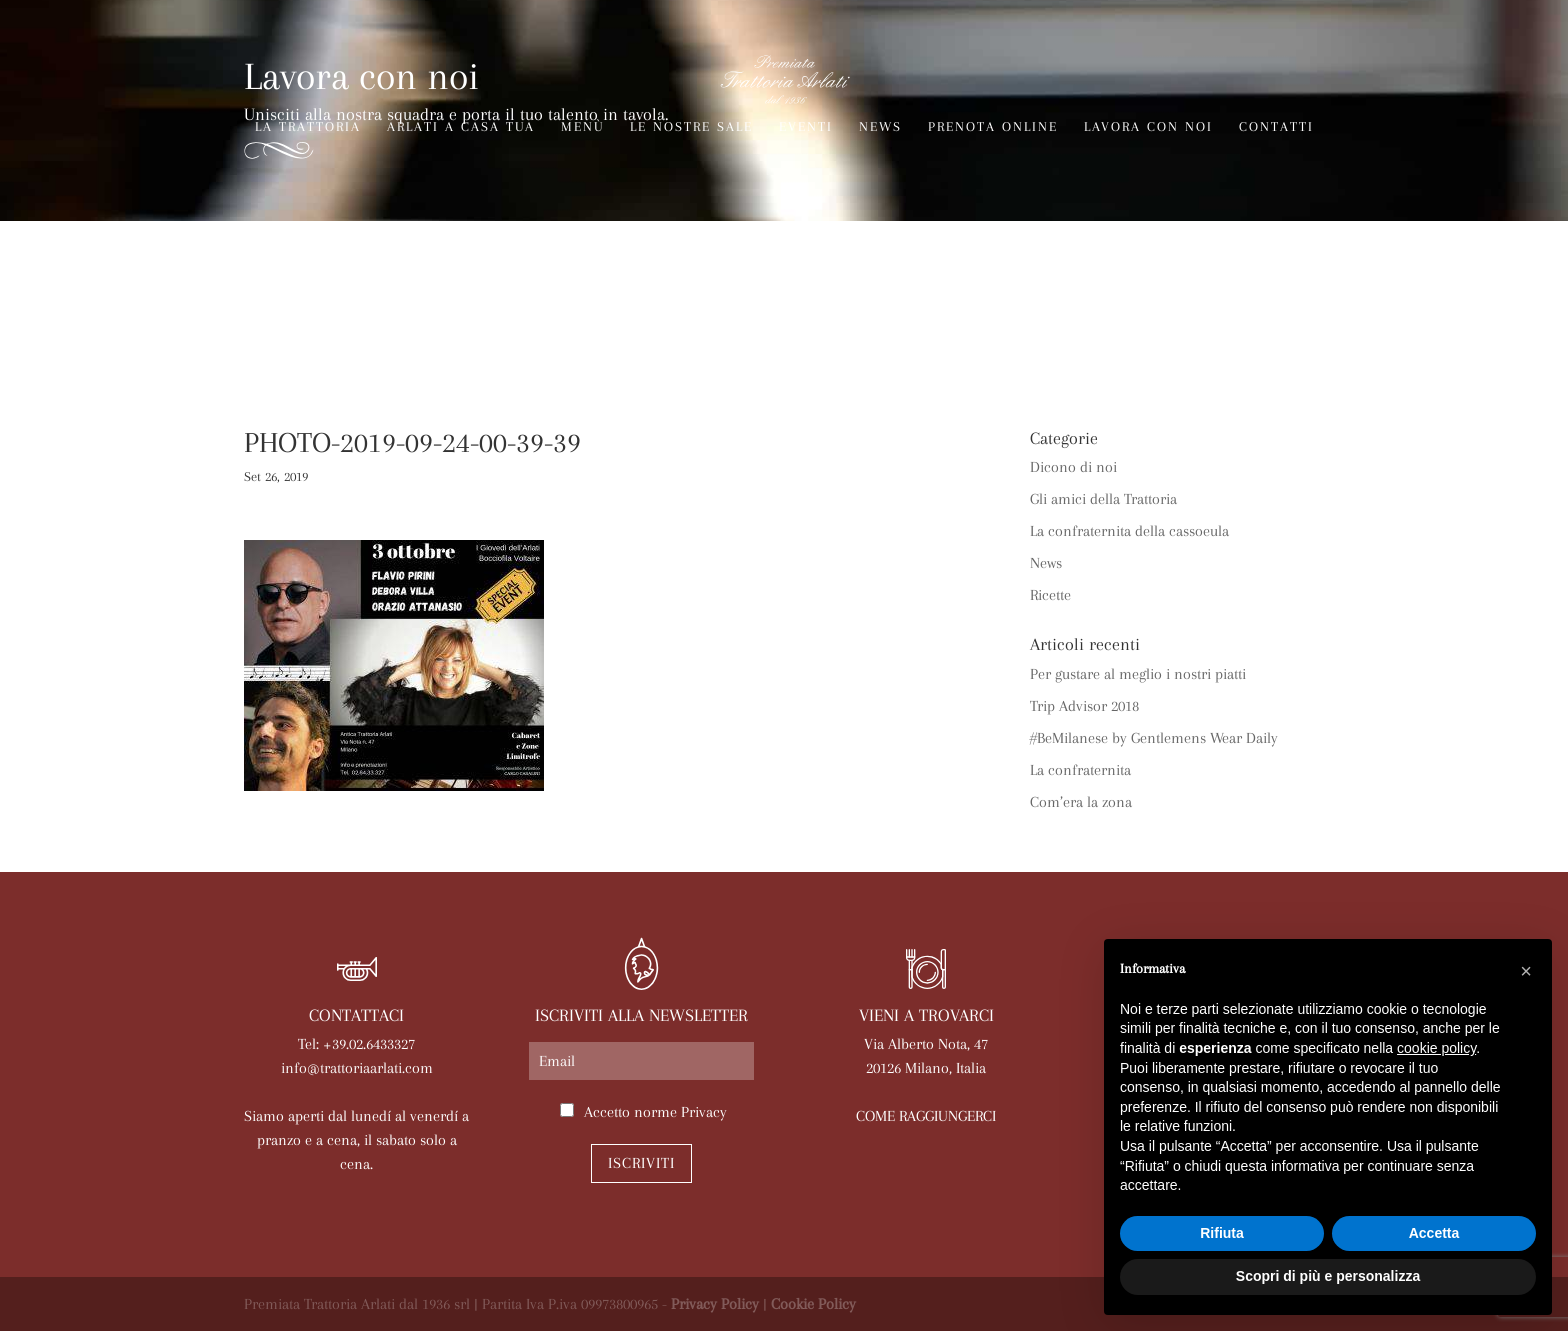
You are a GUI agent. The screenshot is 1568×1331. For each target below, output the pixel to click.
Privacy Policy (715, 1304)
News (880, 127)
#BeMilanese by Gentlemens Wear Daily (1154, 738)
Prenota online (993, 127)
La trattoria (308, 127)
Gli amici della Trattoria (1103, 499)
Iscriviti (641, 1163)
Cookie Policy (813, 1304)
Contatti (1276, 127)
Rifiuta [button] (1222, 1233)
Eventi (806, 127)
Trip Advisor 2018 (1084, 706)
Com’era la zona (1081, 802)
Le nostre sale (691, 127)
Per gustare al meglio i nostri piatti (1138, 674)
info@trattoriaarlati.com (357, 1068)
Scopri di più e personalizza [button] (1328, 1276)
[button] (1526, 971)
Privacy (704, 1112)
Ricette (1050, 595)
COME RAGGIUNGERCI (926, 1116)
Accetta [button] (1434, 1233)
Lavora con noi (1148, 127)
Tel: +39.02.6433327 (356, 1044)
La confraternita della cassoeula (1129, 531)
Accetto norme (655, 1112)
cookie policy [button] (1436, 1048)
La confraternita (1080, 770)
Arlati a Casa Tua (461, 127)
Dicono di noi (1073, 467)
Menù (582, 127)
